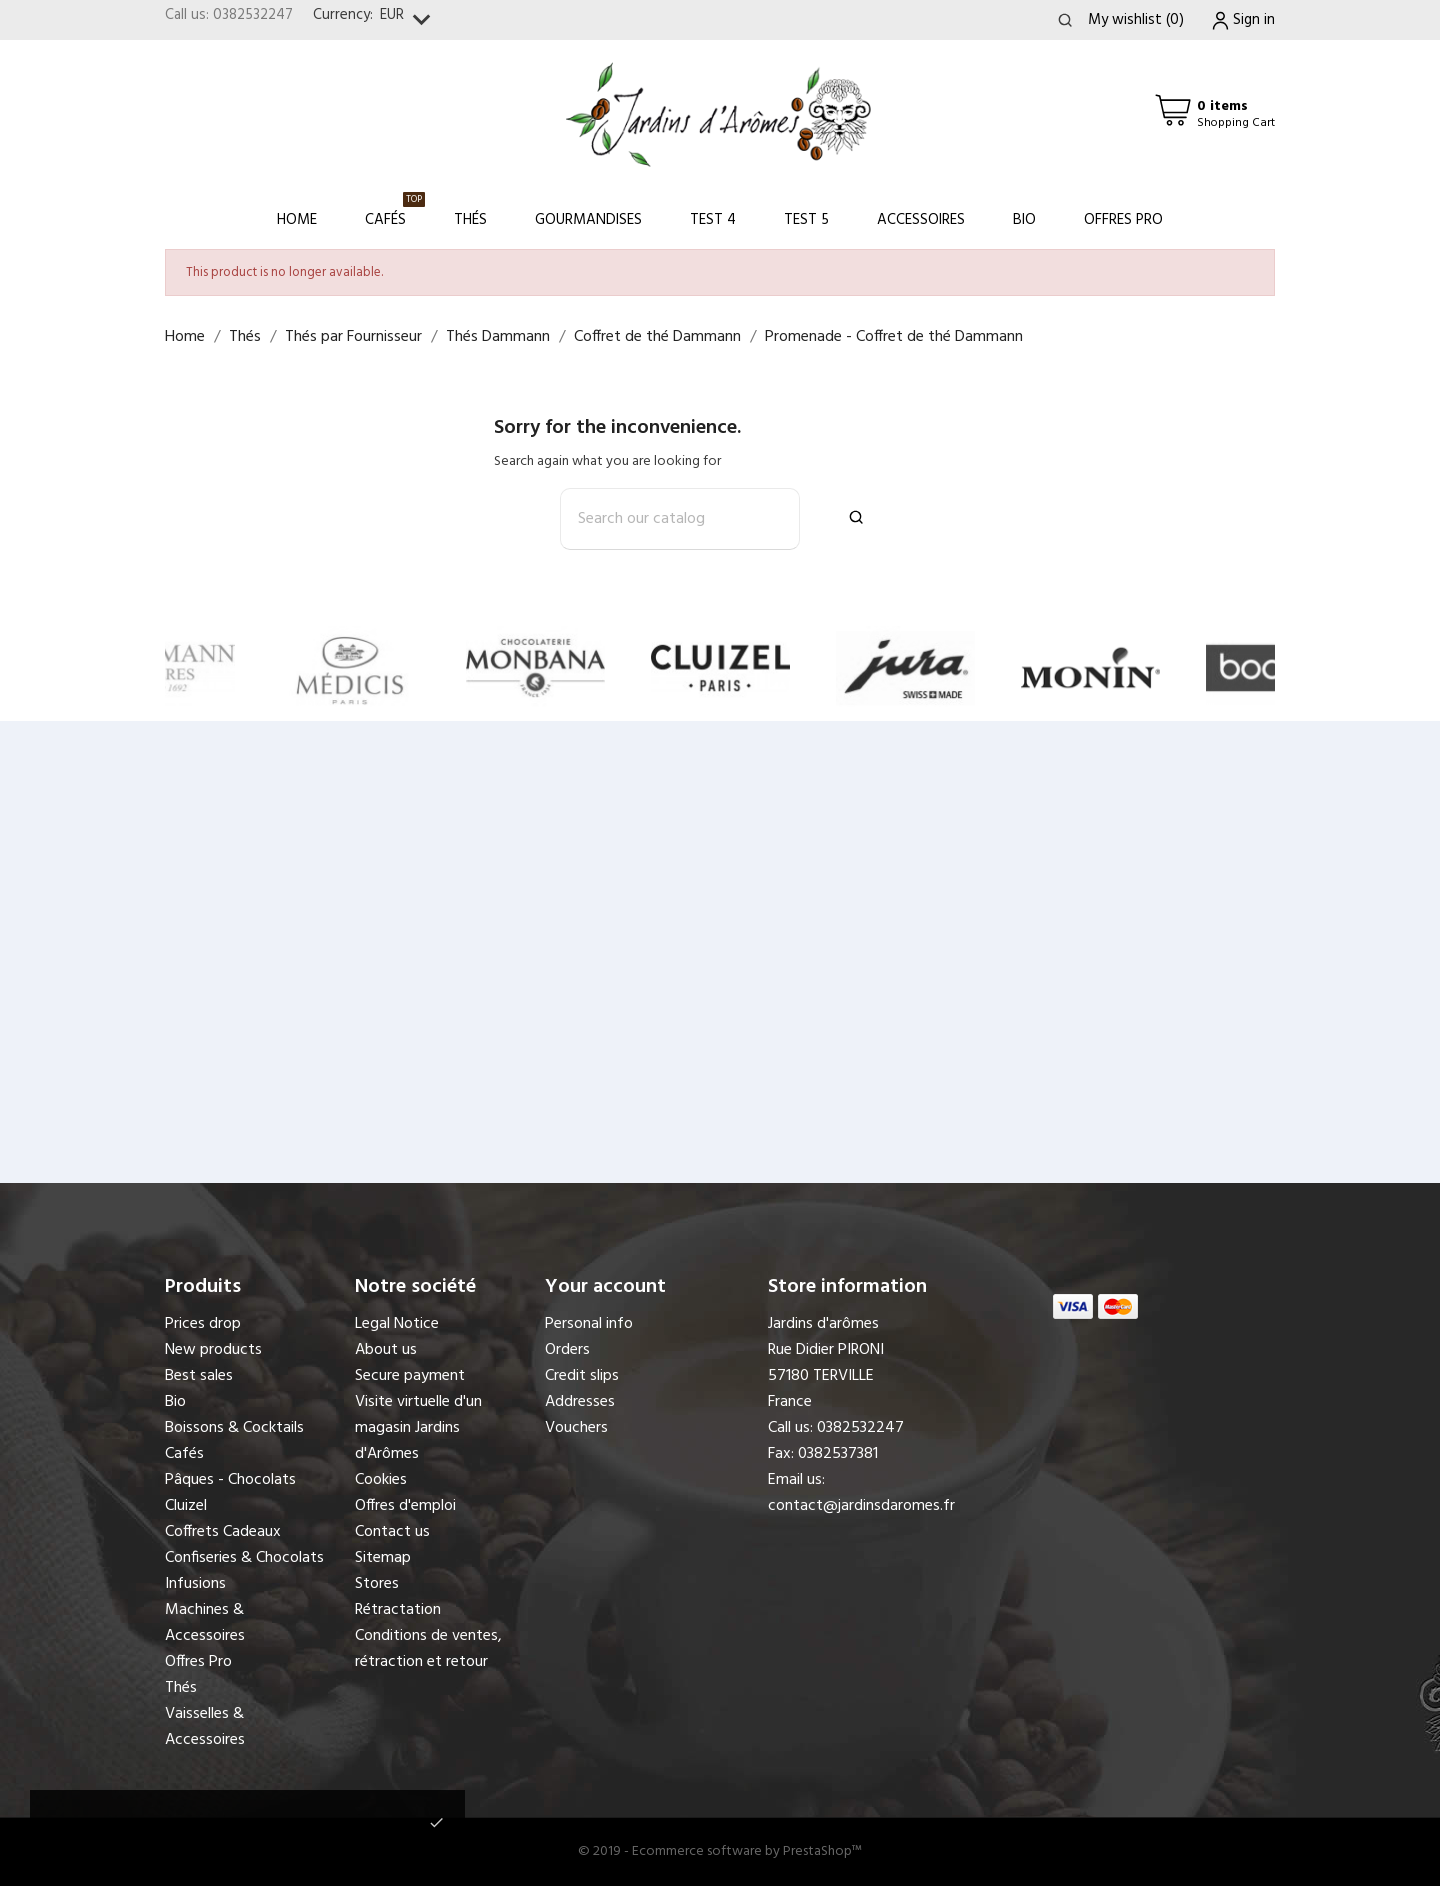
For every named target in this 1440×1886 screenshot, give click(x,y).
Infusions (195, 1584)
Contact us (392, 1532)
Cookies (381, 1480)
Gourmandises (588, 220)
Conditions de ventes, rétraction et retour (428, 1649)
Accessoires (921, 220)
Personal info (589, 1324)
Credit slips (582, 1376)
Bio (1024, 220)
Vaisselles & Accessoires (205, 1727)
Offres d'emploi (405, 1506)
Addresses (580, 1402)
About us (386, 1350)
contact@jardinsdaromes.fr (861, 1506)
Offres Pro (1123, 220)
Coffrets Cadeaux (223, 1532)
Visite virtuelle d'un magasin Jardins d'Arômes (418, 1428)
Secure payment (410, 1376)
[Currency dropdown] (409, 20)
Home (297, 220)
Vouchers (576, 1428)
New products (213, 1350)
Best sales (199, 1376)
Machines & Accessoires (205, 1623)
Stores (377, 1584)
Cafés (395, 211)
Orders (567, 1350)
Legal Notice (397, 1324)
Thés (470, 220)
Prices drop (203, 1324)
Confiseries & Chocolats (244, 1558)
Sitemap (383, 1558)
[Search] (680, 519)
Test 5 (806, 220)
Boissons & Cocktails (234, 1428)
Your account (605, 1287)
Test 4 (713, 220)
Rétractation (398, 1610)
